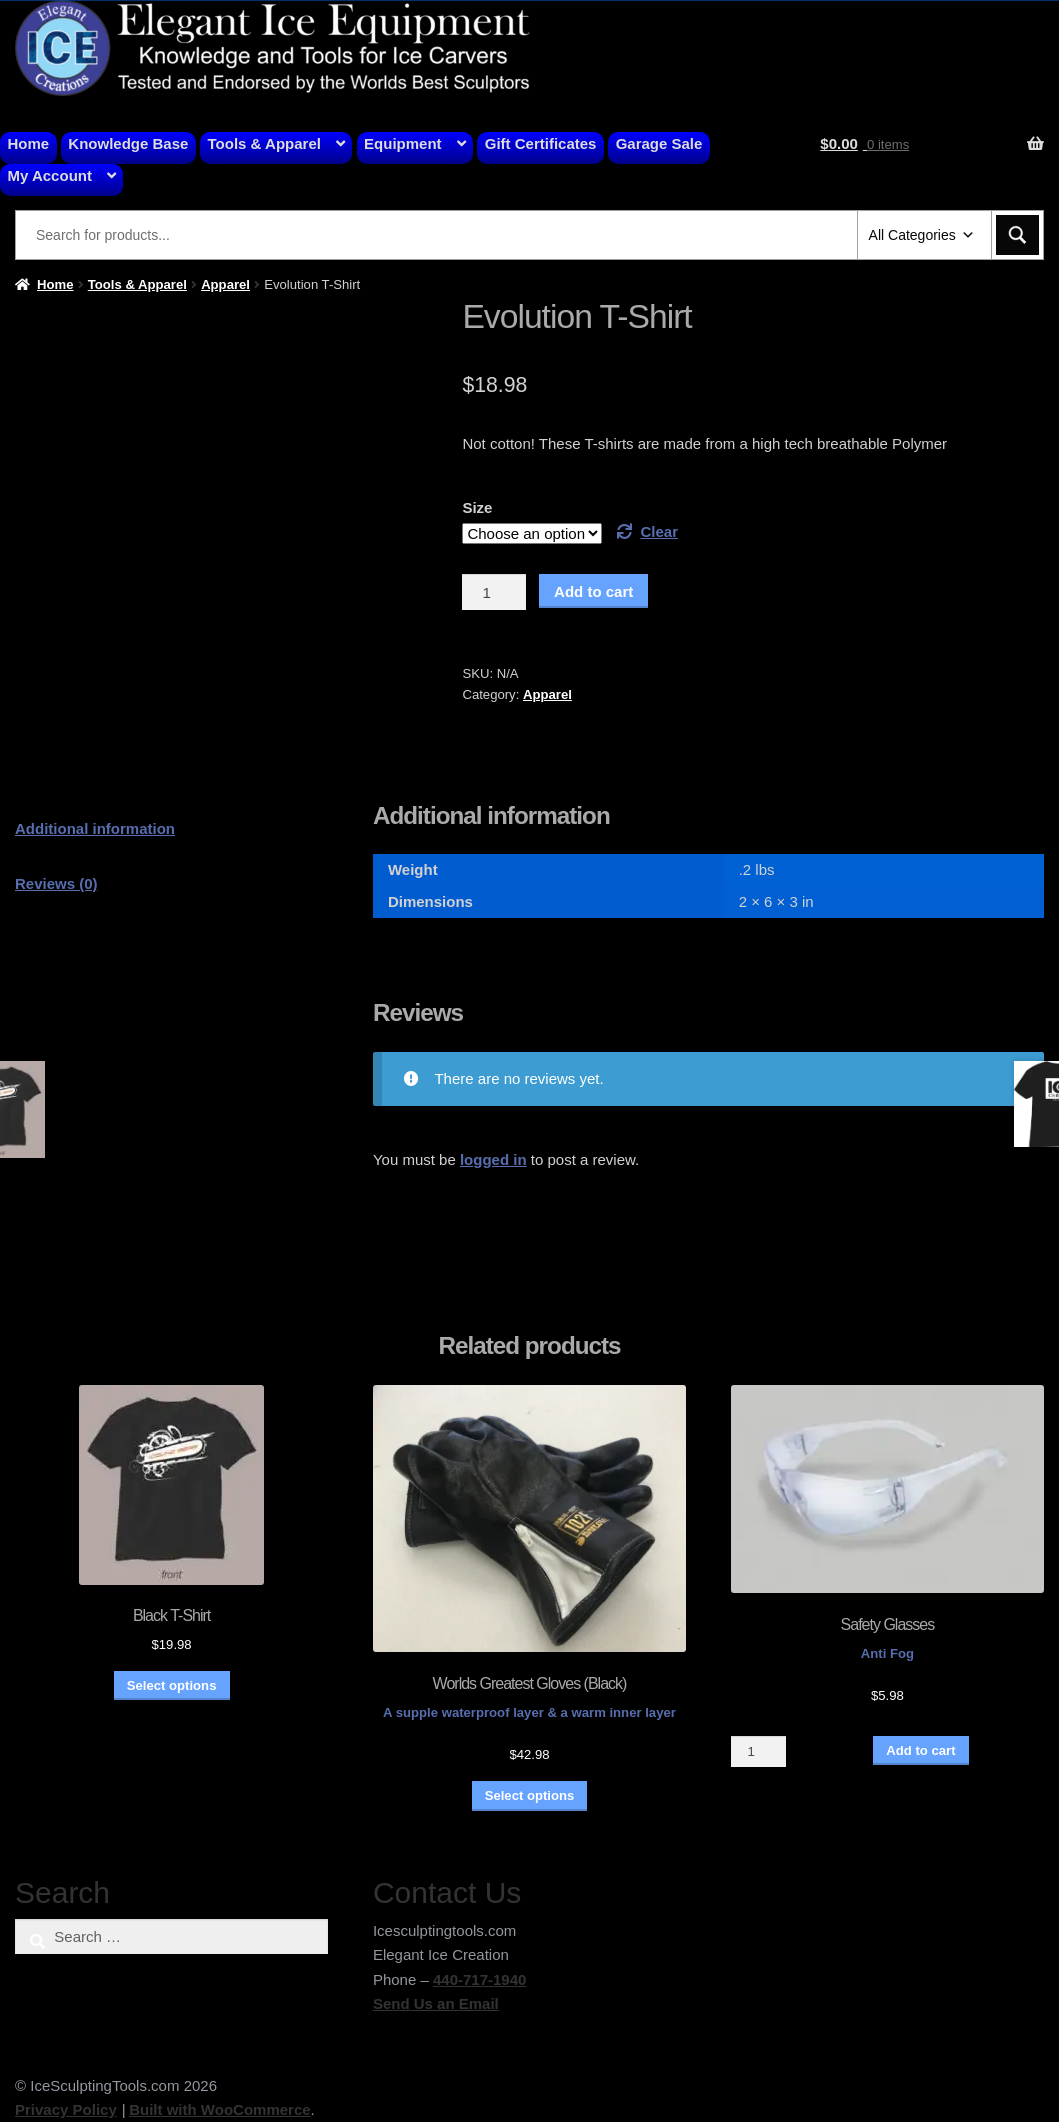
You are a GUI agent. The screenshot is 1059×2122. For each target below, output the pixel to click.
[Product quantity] (494, 592)
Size (477, 507)
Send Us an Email (436, 2003)
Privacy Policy (66, 2109)
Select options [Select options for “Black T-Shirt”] (172, 1685)
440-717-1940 (479, 1979)
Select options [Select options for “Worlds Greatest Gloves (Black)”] (530, 1795)
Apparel (225, 284)
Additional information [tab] (95, 828)
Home (29, 143)
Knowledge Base (128, 143)
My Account (50, 175)
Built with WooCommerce (219, 2109)
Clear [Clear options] (660, 531)
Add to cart (593, 591)
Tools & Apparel (264, 143)
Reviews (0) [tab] (56, 883)
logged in (493, 1159)
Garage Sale (659, 143)
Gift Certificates (541, 143)
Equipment (403, 143)
